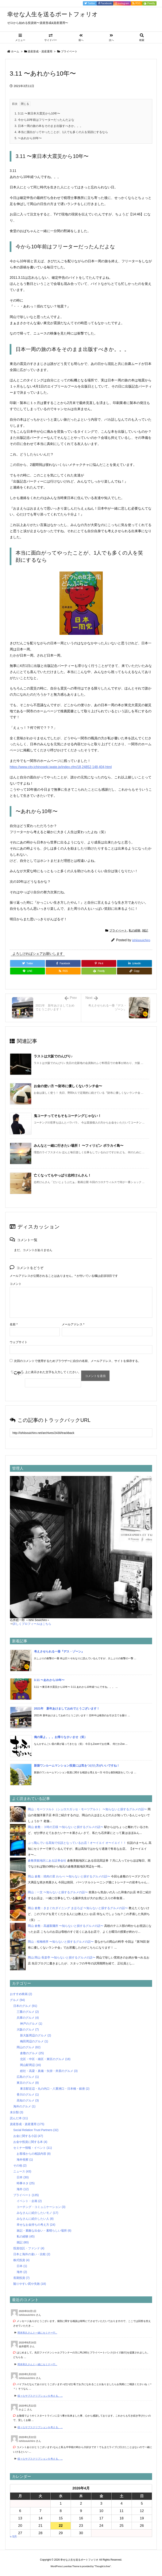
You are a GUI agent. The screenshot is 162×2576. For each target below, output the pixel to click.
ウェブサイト (18, 1342)
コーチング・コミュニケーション (41, 2207)
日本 (23, 2177)
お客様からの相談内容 (34, 2153)
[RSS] (63, 971)
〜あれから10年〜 (28, 138)
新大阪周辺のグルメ (35, 2035)
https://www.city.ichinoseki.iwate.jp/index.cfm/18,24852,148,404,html (61, 767)
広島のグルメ (28, 2076)
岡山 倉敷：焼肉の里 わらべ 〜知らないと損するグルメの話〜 (69, 1876)
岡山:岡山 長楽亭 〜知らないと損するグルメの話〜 (61, 1957)
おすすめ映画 (21, 1994)
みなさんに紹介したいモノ (37, 2212)
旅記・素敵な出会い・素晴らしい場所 (44, 2230)
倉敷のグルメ (32, 2053)
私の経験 (134, 930)
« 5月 (13, 2536)
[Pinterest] (98, 963)
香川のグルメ (28, 2094)
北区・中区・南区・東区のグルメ (45, 2059)
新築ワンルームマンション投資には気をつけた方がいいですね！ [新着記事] (77, 1765)
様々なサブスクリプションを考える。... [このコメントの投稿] (40, 2395)
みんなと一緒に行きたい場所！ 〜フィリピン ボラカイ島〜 (78, 1145)
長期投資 (21, 2278)
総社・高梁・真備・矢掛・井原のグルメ (49, 2071)
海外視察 (25, 2159)
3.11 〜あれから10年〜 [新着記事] (49, 1680)
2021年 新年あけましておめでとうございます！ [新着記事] (67, 1708)
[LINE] (27, 971)
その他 (20, 2165)
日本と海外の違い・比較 (31, 2254)
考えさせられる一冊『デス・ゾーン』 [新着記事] (59, 1651)
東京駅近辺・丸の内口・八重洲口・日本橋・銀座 (54, 2088)
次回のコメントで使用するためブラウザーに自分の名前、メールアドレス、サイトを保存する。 (77, 1361)
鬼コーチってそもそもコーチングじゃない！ (67, 1116)
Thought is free (102, 2566)
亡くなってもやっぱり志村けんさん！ (62, 1175)
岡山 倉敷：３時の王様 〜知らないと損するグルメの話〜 (65, 1827)
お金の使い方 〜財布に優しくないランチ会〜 (68, 1086)
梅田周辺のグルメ (34, 2041)
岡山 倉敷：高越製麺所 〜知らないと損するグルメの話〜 (65, 1925)
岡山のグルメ (28, 2047)
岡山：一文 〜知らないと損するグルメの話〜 (58, 1892)
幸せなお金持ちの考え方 (36, 2224)
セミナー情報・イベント (32, 2147)
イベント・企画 (29, 2201)
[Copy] (134, 971)
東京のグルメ (28, 2082)
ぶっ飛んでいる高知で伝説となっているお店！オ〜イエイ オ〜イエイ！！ (77, 1842)
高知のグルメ (28, 2100)
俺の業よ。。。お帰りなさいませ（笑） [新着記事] (60, 1737)
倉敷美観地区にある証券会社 (47, 1860)
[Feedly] (98, 971)
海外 (23, 2189)
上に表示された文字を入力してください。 (53, 1372)
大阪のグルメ (28, 2029)
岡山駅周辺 (30, 2065)
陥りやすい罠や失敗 (29, 2283)
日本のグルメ (25, 2005)
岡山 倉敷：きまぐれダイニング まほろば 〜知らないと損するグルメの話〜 (78, 1908)
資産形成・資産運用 (40, 51)
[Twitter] (27, 963)
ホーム (15, 51)
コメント (16, 1283)
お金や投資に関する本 (30, 2141)
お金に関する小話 (28, 2136)
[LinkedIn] (134, 963)
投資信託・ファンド (28, 2248)
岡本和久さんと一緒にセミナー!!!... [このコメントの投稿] (37, 2332)
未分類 (16, 2112)
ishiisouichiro (141, 940)
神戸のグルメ (31, 2023)
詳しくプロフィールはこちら (32, 1623)
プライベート (69, 51)
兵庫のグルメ (28, 2017)
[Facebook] (63, 963)
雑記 (145, 930)
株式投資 (21, 2260)
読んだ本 (19, 2118)
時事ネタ (26, 2183)
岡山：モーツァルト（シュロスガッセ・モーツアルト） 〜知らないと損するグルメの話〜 (87, 1809)
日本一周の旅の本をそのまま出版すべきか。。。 (49, 126)
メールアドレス (73, 1324)
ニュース (22, 2171)
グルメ (17, 2000)
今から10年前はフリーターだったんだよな (44, 119)
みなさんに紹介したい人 (35, 2218)
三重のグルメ (28, 2011)
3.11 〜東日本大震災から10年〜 (37, 113)
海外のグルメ (24, 2106)
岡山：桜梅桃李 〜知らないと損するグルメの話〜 (61, 1941)
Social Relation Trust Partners (35, 2130)
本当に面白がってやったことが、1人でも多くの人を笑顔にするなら (61, 132)
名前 (14, 1324)
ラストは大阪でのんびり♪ (53, 1056)
